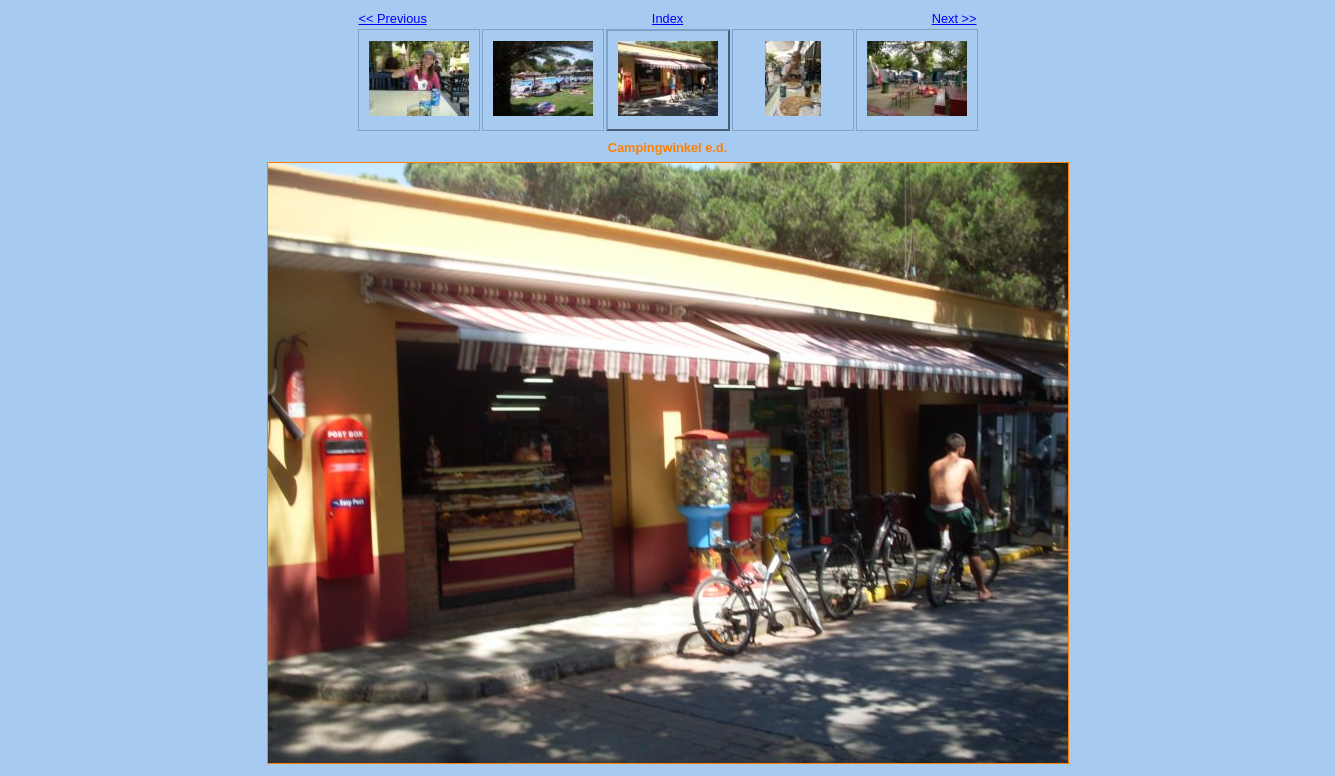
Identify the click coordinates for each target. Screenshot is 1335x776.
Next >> (954, 18)
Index (667, 18)
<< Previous (393, 18)
